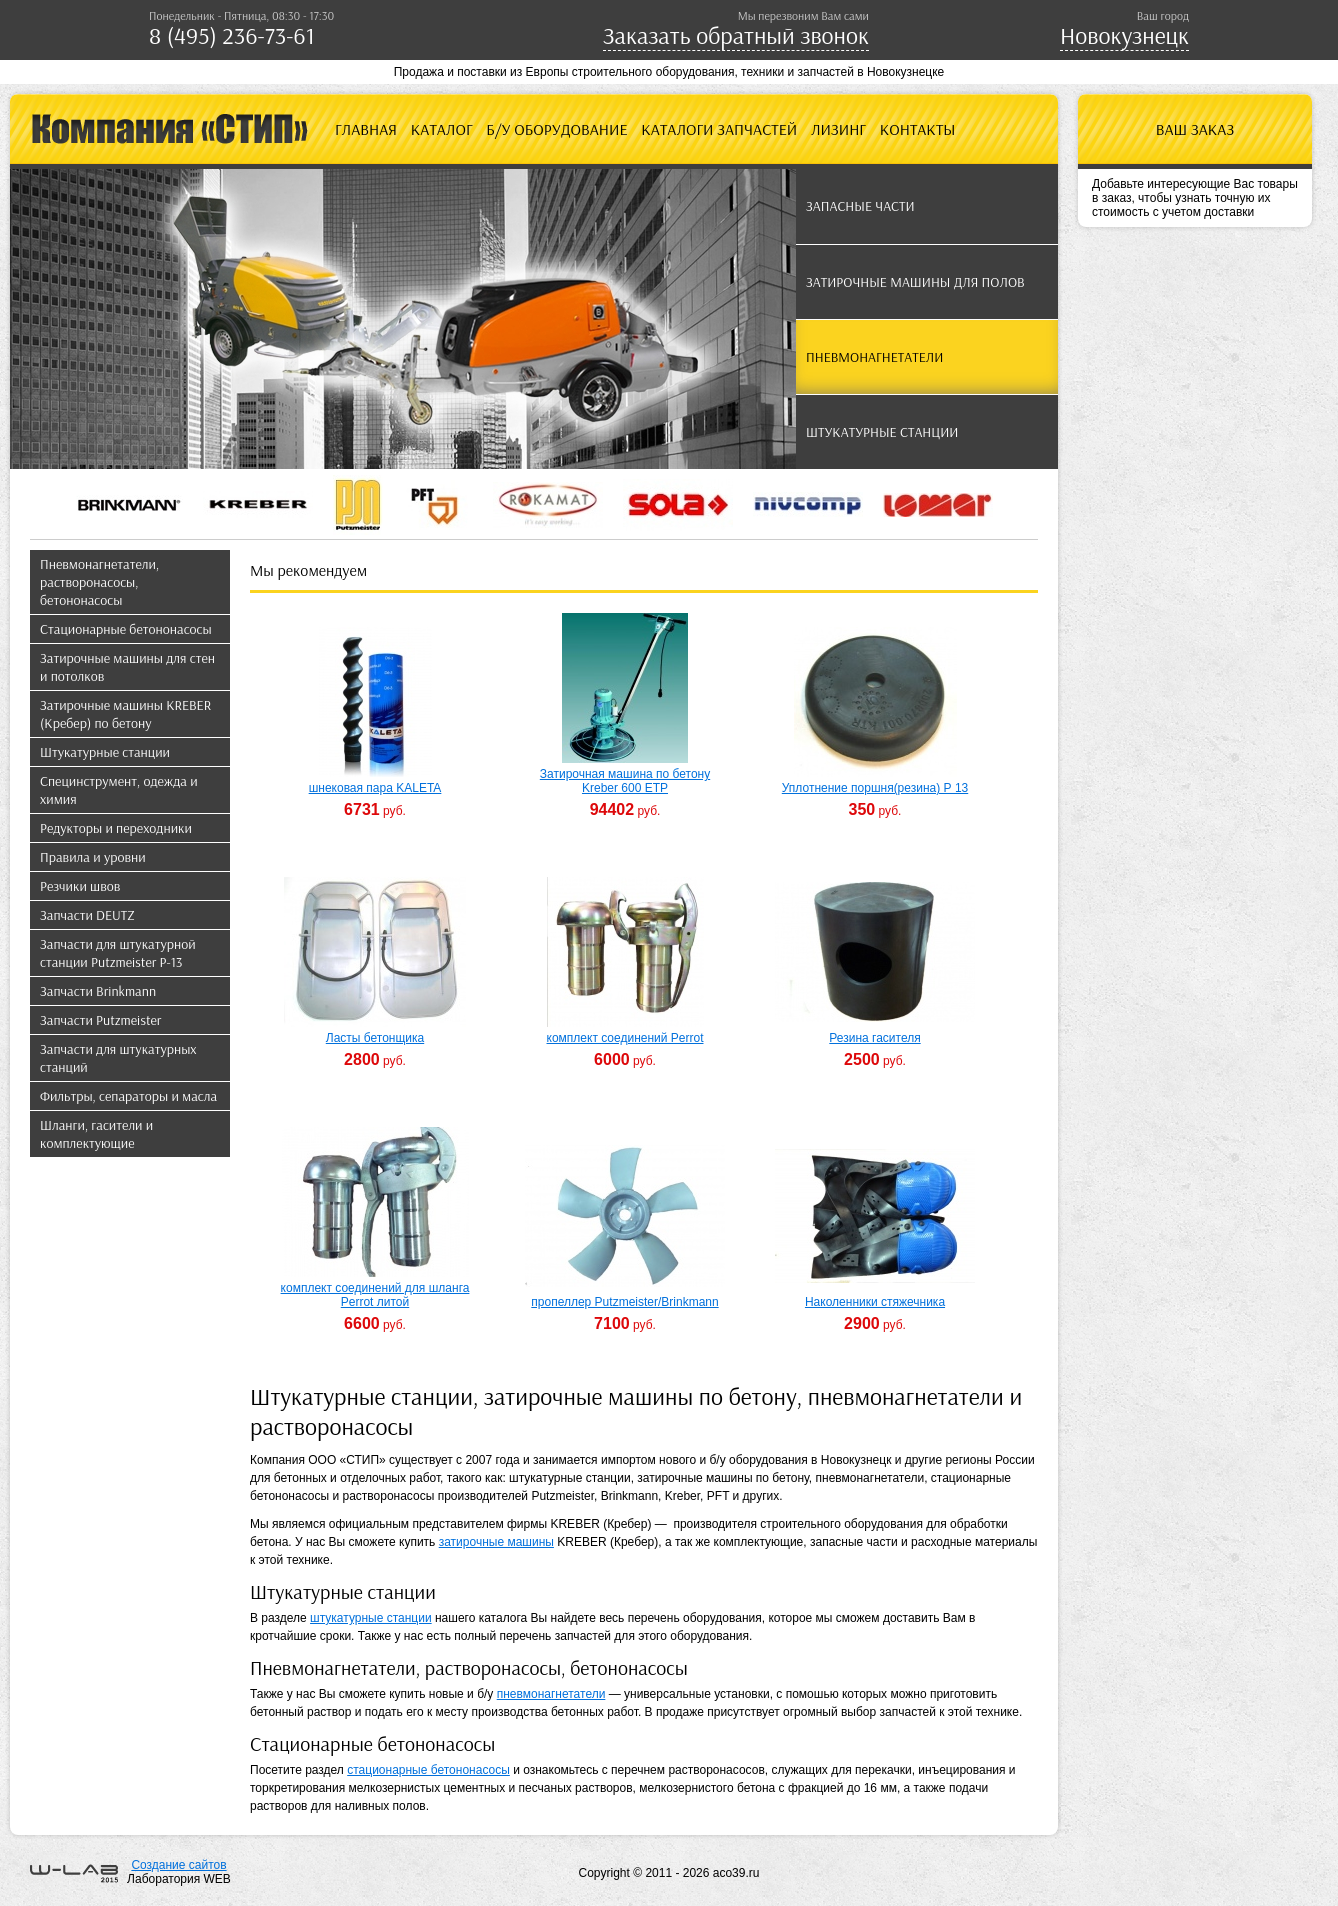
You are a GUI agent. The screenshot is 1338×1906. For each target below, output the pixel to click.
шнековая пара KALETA (375, 788)
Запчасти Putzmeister (100, 1020)
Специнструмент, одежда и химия (119, 790)
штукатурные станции (371, 1618)
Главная (366, 129)
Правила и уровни (93, 857)
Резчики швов (80, 886)
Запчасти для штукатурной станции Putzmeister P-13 (118, 953)
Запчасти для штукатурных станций (118, 1058)
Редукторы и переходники (116, 828)
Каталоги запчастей (719, 129)
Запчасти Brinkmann (98, 991)
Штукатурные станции (105, 752)
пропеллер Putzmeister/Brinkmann (624, 1302)
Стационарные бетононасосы (126, 629)
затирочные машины (496, 1542)
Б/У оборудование (556, 129)
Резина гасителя (874, 1038)
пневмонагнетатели (551, 1694)
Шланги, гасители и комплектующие (96, 1134)
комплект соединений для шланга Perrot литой (375, 1295)
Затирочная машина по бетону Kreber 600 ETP (625, 781)
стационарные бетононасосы (428, 1770)
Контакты (918, 129)
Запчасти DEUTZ (87, 915)
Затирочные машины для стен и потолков (127, 667)
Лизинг (838, 129)
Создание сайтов (178, 1865)
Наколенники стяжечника (875, 1302)
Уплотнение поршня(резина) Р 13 (875, 788)
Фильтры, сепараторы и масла (128, 1096)
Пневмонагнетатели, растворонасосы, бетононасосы (99, 582)
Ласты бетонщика (375, 1038)
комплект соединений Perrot (625, 1038)
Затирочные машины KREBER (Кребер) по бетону (125, 714)
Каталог (442, 129)
